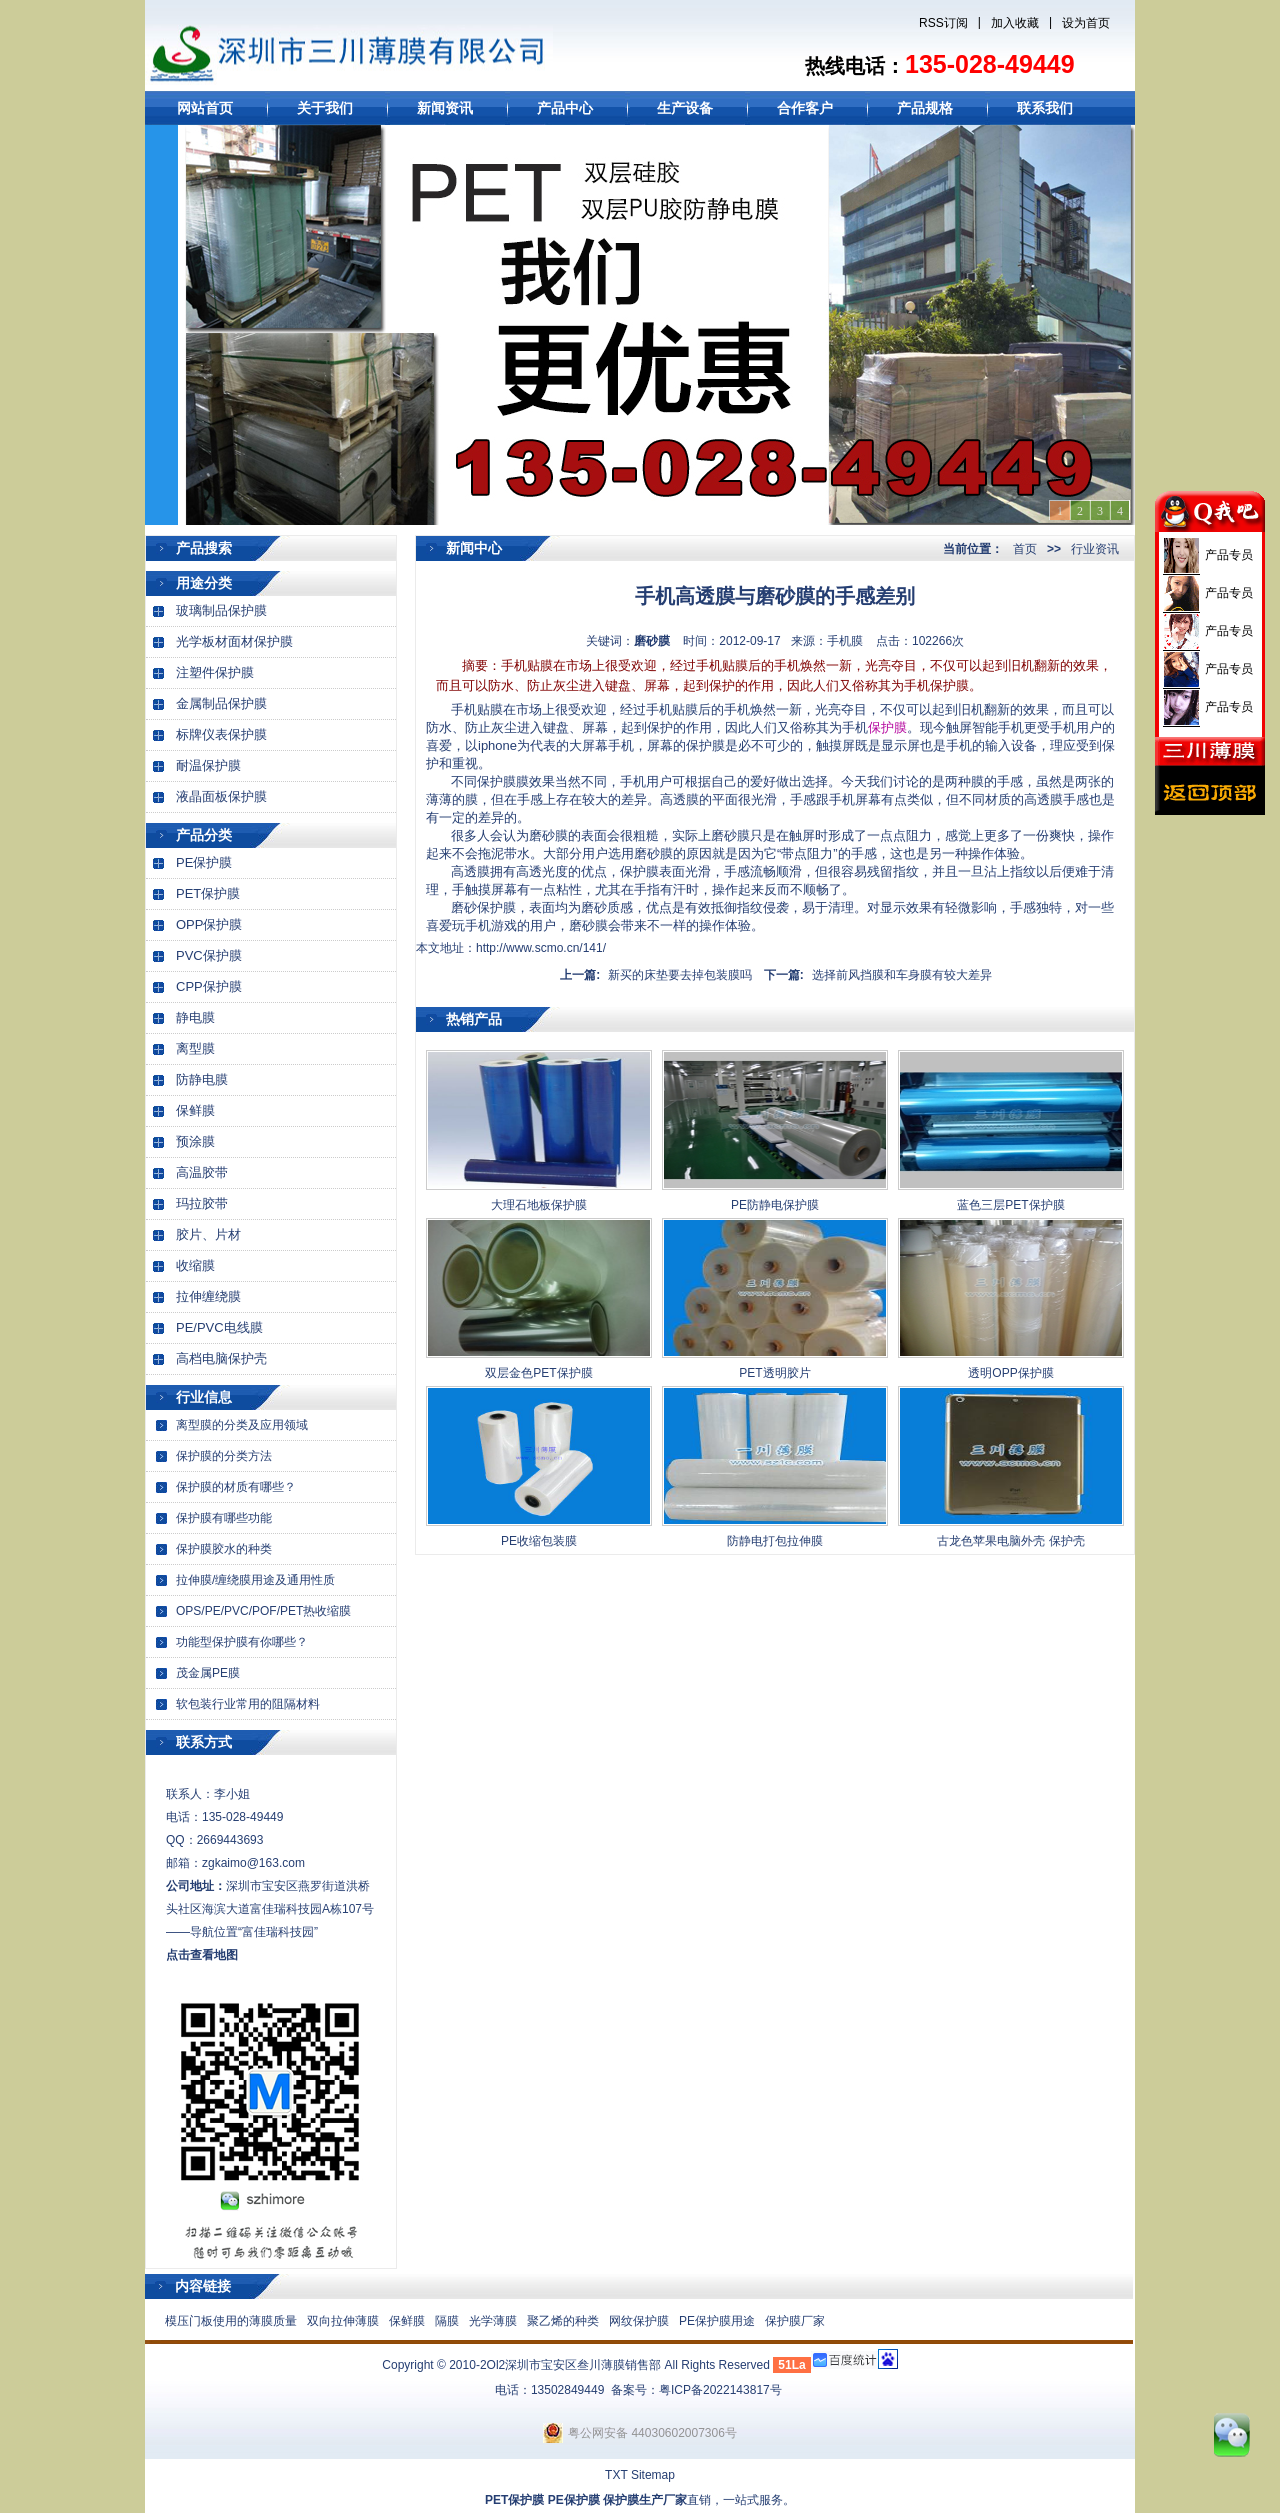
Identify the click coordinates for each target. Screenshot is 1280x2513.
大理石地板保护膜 (539, 1205)
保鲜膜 (195, 1110)
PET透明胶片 (774, 1373)
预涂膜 (195, 1141)
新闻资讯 (445, 108)
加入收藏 (1015, 23)
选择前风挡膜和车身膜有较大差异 (902, 975)
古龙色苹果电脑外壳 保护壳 (1010, 1541)
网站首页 (205, 108)
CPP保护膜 (209, 986)
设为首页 (1086, 23)
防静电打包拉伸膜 (775, 1541)
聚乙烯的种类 (563, 2321)
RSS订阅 (943, 23)
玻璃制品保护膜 (221, 610)
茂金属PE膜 (208, 1673)
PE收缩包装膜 (539, 1541)
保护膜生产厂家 (645, 2500)
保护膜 (887, 727)
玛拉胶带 (202, 1203)
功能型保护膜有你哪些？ (242, 1642)
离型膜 (195, 1048)
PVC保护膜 (209, 955)
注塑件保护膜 (215, 672)
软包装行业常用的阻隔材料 (248, 1704)
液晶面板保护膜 (221, 796)
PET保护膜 (208, 893)
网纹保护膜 (639, 2321)
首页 (1025, 549)
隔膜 (447, 2321)
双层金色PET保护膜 (538, 1373)
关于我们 (325, 108)
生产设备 (685, 108)
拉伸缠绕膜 (208, 1296)
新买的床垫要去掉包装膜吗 (680, 975)
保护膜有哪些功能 (224, 1518)
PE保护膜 (204, 862)
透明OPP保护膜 (1010, 1373)
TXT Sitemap (640, 2475)
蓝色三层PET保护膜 (1010, 1205)
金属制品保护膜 (221, 703)
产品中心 (565, 108)
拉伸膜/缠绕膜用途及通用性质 (255, 1580)
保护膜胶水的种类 (224, 1549)
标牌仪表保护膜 (221, 734)
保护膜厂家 (795, 2321)
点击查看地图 (202, 1955)
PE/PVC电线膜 (219, 1327)
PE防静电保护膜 (775, 1205)
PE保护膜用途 (717, 2321)
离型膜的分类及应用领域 (242, 1425)
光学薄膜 (493, 2321)
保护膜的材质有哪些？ (236, 1487)
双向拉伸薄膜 (343, 2321)
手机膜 (845, 641)
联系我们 (1045, 108)
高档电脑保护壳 (221, 1358)
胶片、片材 (208, 1234)
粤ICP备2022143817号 (720, 2390)
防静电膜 (202, 1079)
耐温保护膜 (208, 765)
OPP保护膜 (209, 924)
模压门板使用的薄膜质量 (231, 2321)
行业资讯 (1095, 549)
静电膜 (195, 1017)
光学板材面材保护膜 (234, 641)
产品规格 (925, 108)
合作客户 (805, 108)
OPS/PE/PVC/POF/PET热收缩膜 (263, 1611)
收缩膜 (195, 1265)
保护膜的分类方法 (224, 1456)
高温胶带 (202, 1172)
